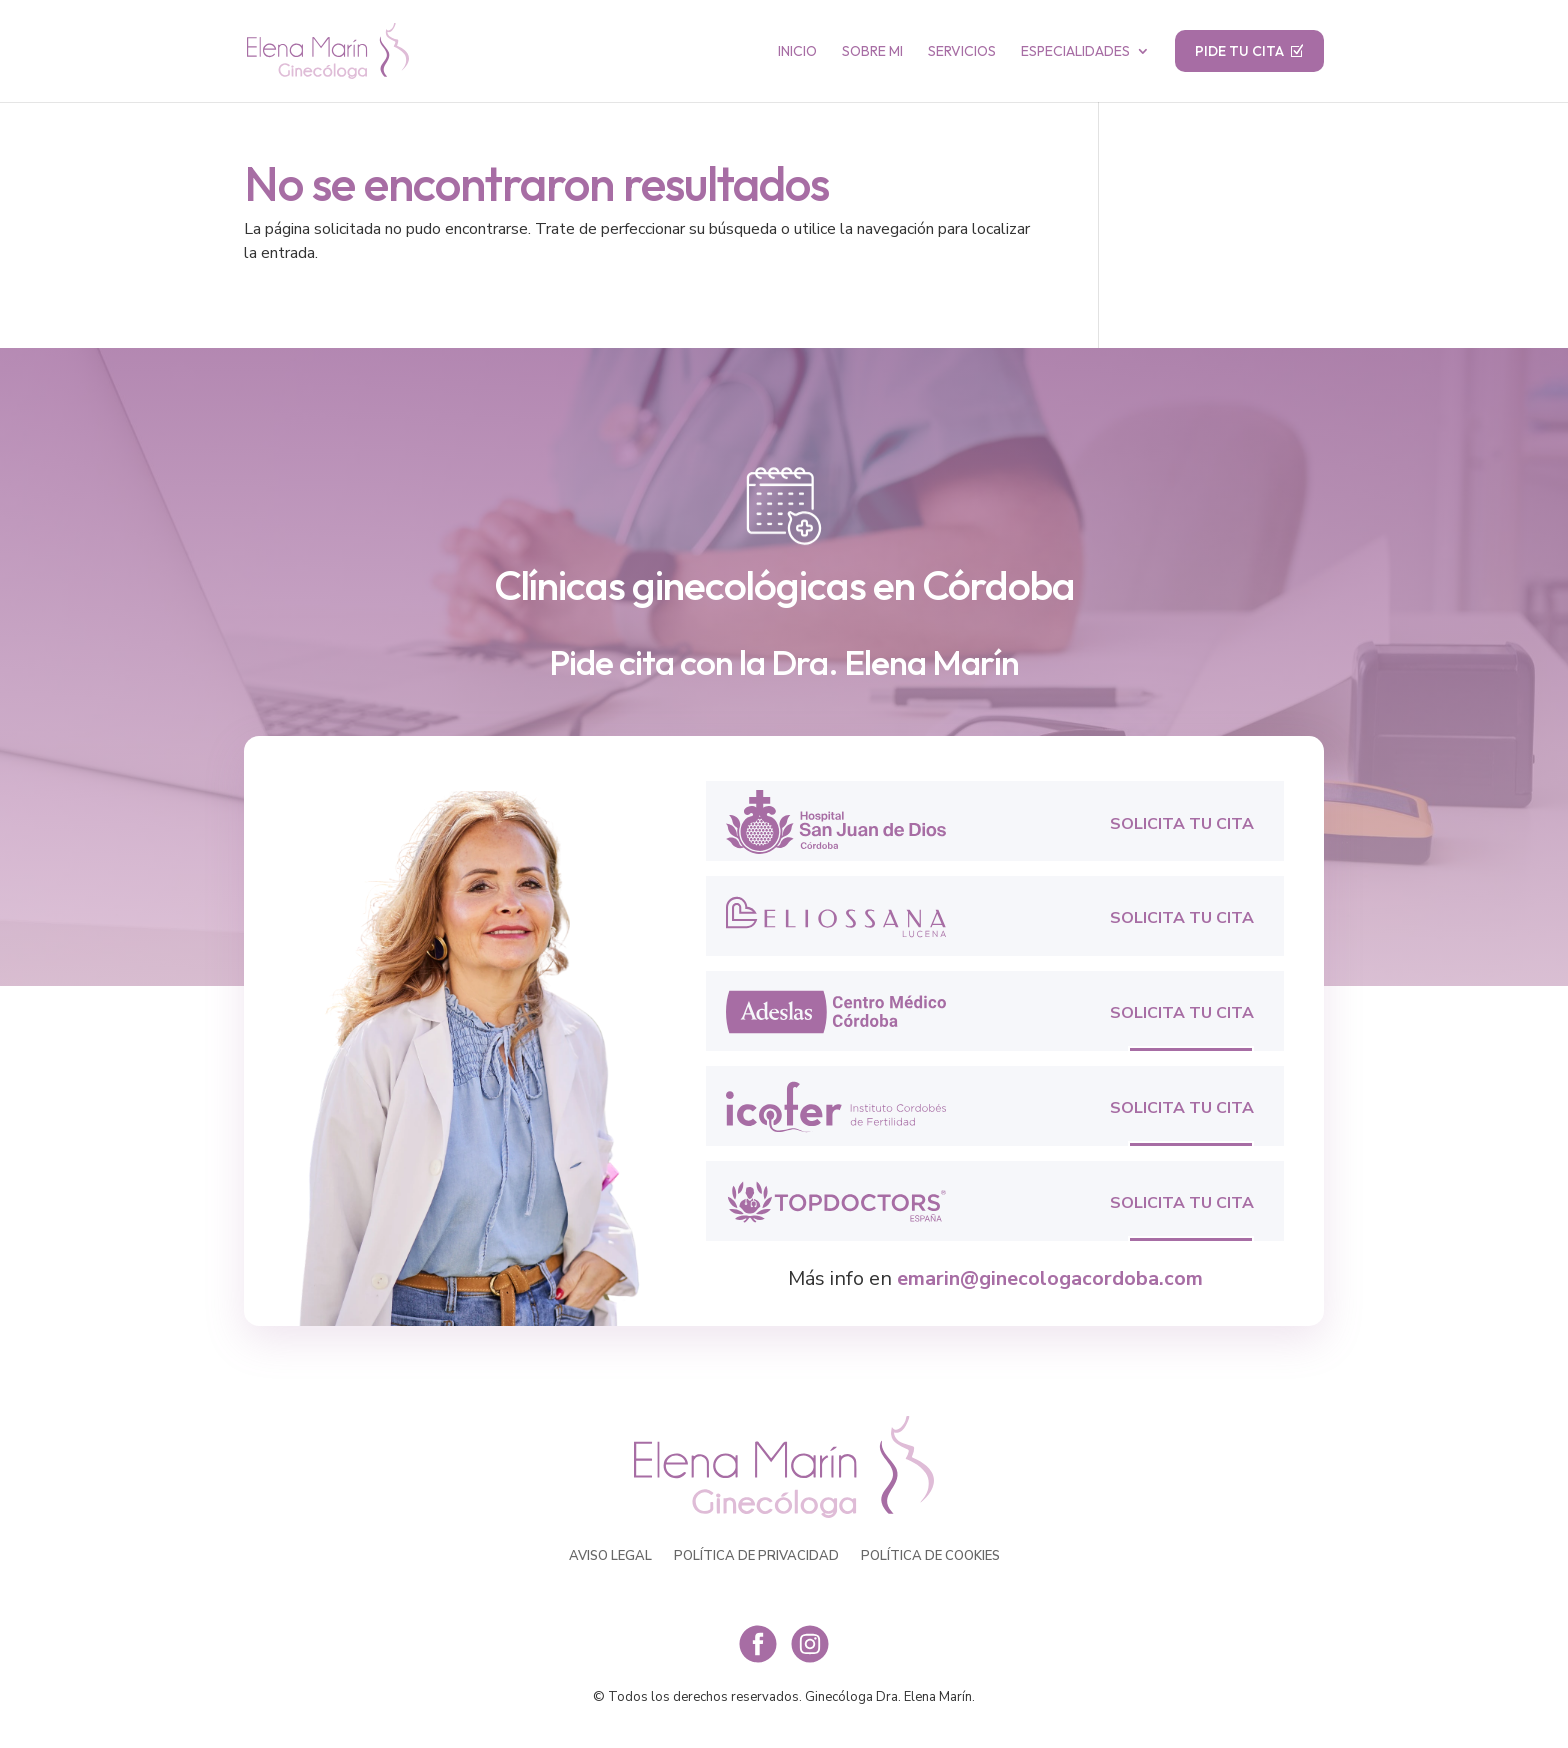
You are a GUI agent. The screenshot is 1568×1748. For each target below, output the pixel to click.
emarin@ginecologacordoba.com (1050, 1278)
